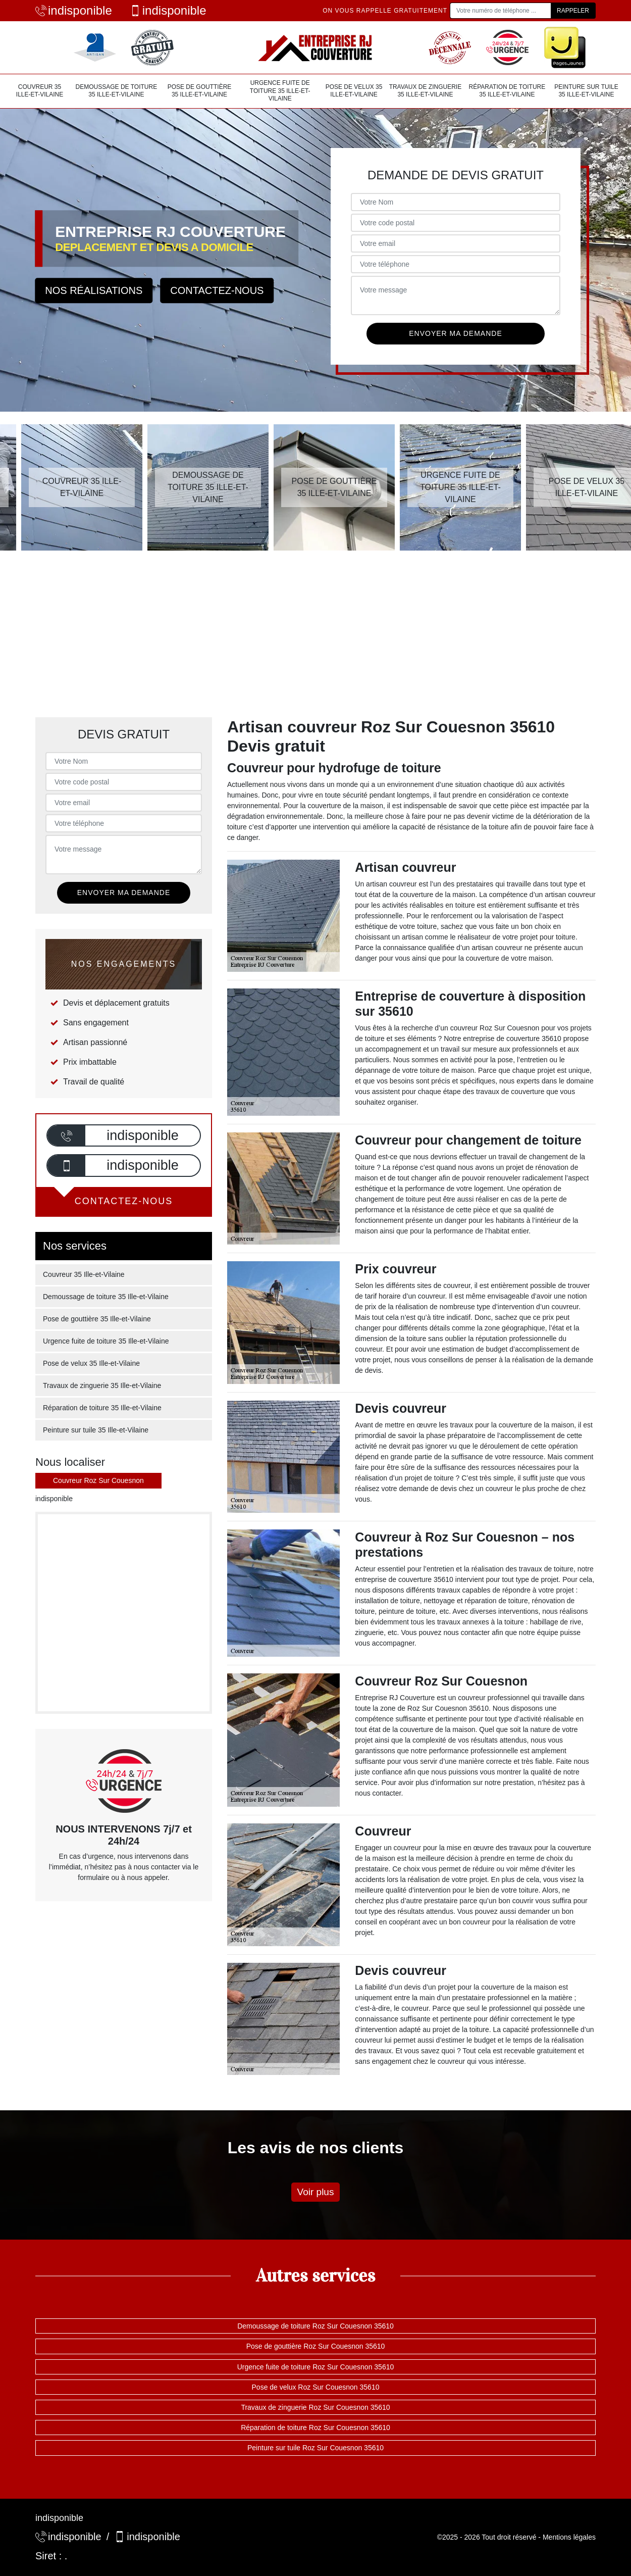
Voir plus (315, 2192)
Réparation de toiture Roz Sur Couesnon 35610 (315, 2427)
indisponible (73, 10)
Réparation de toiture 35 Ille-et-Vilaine (506, 90)
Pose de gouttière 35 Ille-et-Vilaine (200, 90)
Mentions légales (569, 2537)
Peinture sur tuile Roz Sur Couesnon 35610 (315, 2448)
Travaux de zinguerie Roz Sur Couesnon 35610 (315, 2407)
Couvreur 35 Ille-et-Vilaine (39, 90)
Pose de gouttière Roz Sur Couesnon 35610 (315, 2346)
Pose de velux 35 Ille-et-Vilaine (354, 90)
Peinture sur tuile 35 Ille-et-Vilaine (586, 90)
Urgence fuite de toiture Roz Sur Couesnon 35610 (315, 2367)
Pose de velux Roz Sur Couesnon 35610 (316, 2387)
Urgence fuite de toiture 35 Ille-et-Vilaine (280, 90)
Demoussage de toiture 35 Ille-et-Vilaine (116, 90)
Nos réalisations (93, 290)
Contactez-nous (217, 290)
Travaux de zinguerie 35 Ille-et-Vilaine (425, 90)
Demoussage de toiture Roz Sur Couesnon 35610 (315, 2326)
